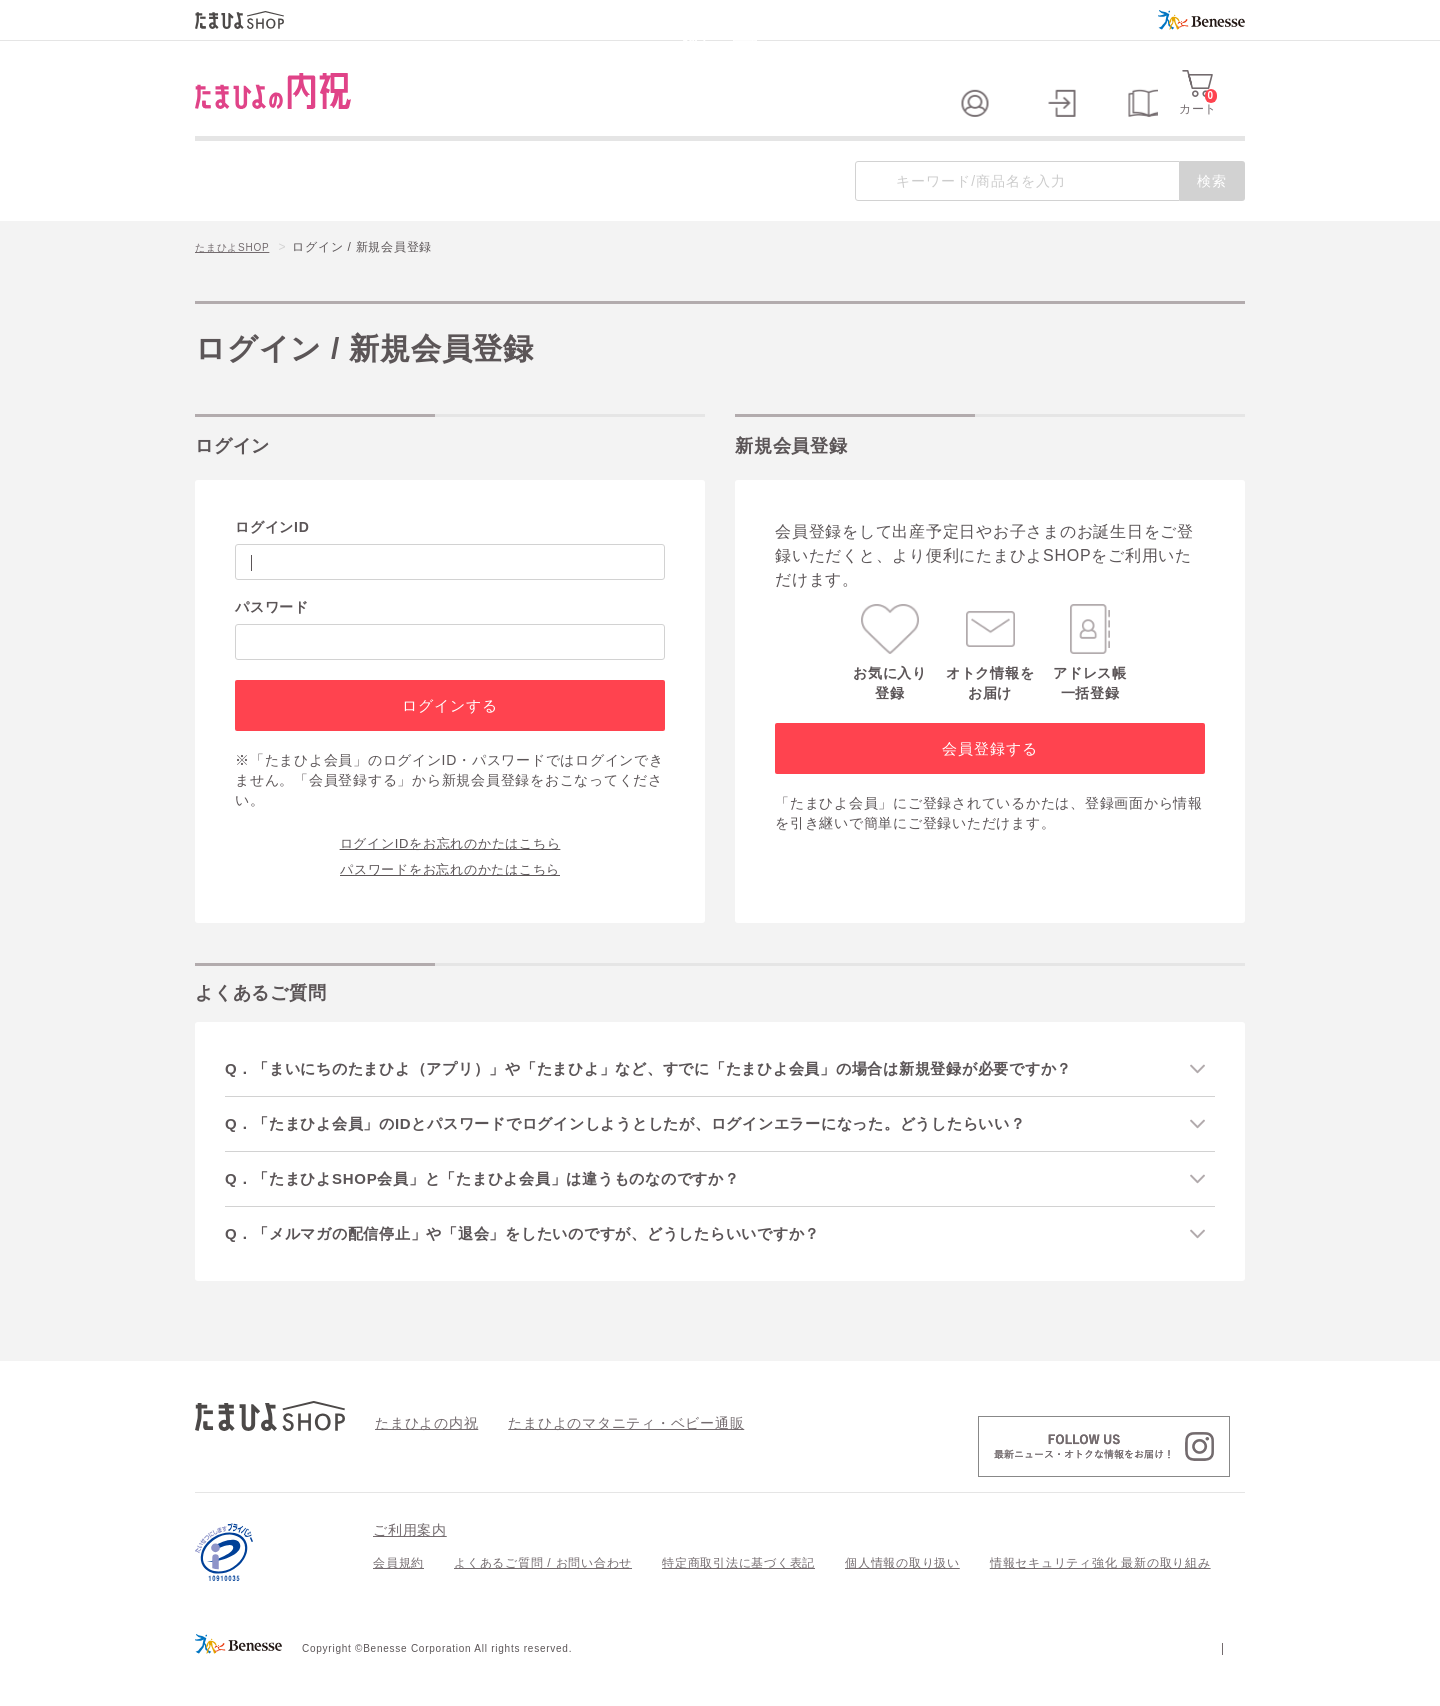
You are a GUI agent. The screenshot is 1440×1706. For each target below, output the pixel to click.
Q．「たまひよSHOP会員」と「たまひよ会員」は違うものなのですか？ (508, 1213)
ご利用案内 (410, 1567)
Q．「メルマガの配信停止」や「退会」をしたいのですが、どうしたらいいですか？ (551, 1269)
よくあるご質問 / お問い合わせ (543, 1600)
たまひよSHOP (239, 281)
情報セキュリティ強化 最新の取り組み (1100, 1600)
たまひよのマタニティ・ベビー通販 (596, 1459)
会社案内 (1219, 1684)
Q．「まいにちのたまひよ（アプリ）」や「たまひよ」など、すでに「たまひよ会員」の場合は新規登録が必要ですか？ (685, 1100)
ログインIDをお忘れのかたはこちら (450, 874)
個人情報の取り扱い (902, 1600)
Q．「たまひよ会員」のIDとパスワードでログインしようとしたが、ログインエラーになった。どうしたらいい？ (660, 1156)
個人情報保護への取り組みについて (1052, 1684)
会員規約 (398, 1600)
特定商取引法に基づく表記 (738, 1600)
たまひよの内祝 (419, 1459)
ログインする (449, 737)
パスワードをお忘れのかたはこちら (450, 900)
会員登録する (989, 780)
